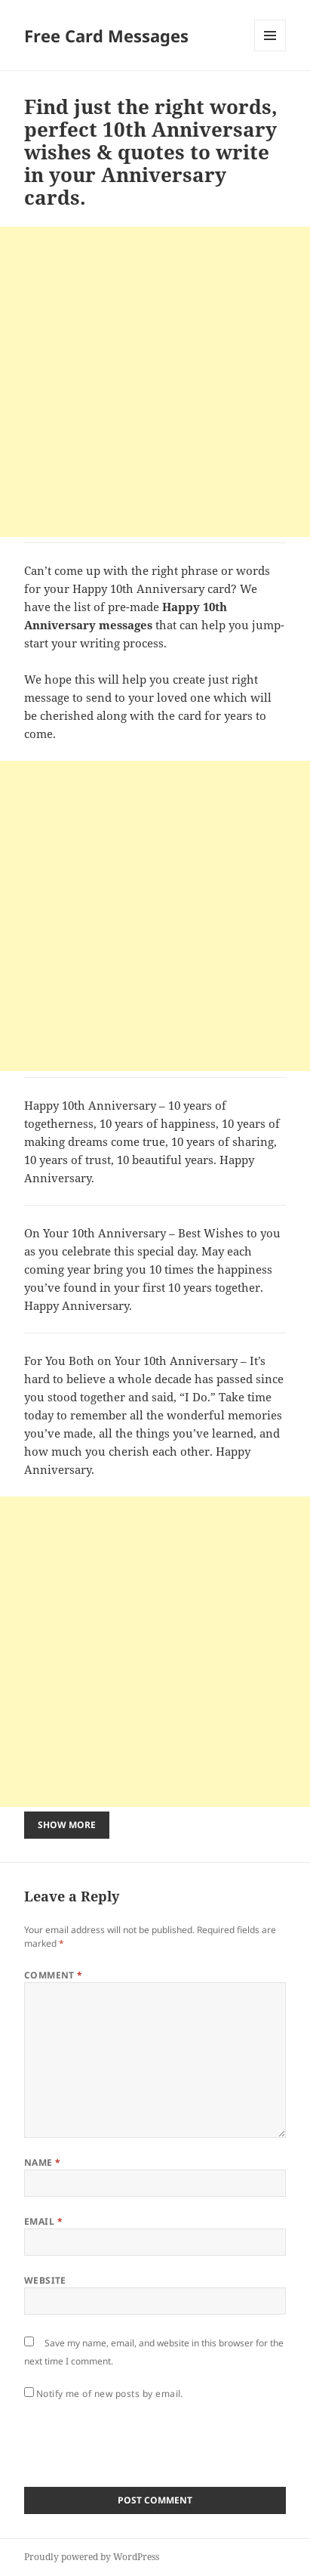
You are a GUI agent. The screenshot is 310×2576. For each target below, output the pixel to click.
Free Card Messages (106, 35)
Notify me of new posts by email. (109, 2393)
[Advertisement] (155, 382)
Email (43, 2221)
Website (45, 2280)
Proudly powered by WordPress (91, 2556)
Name (42, 2162)
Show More (67, 1824)
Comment (53, 1975)
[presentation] (138, 2439)
